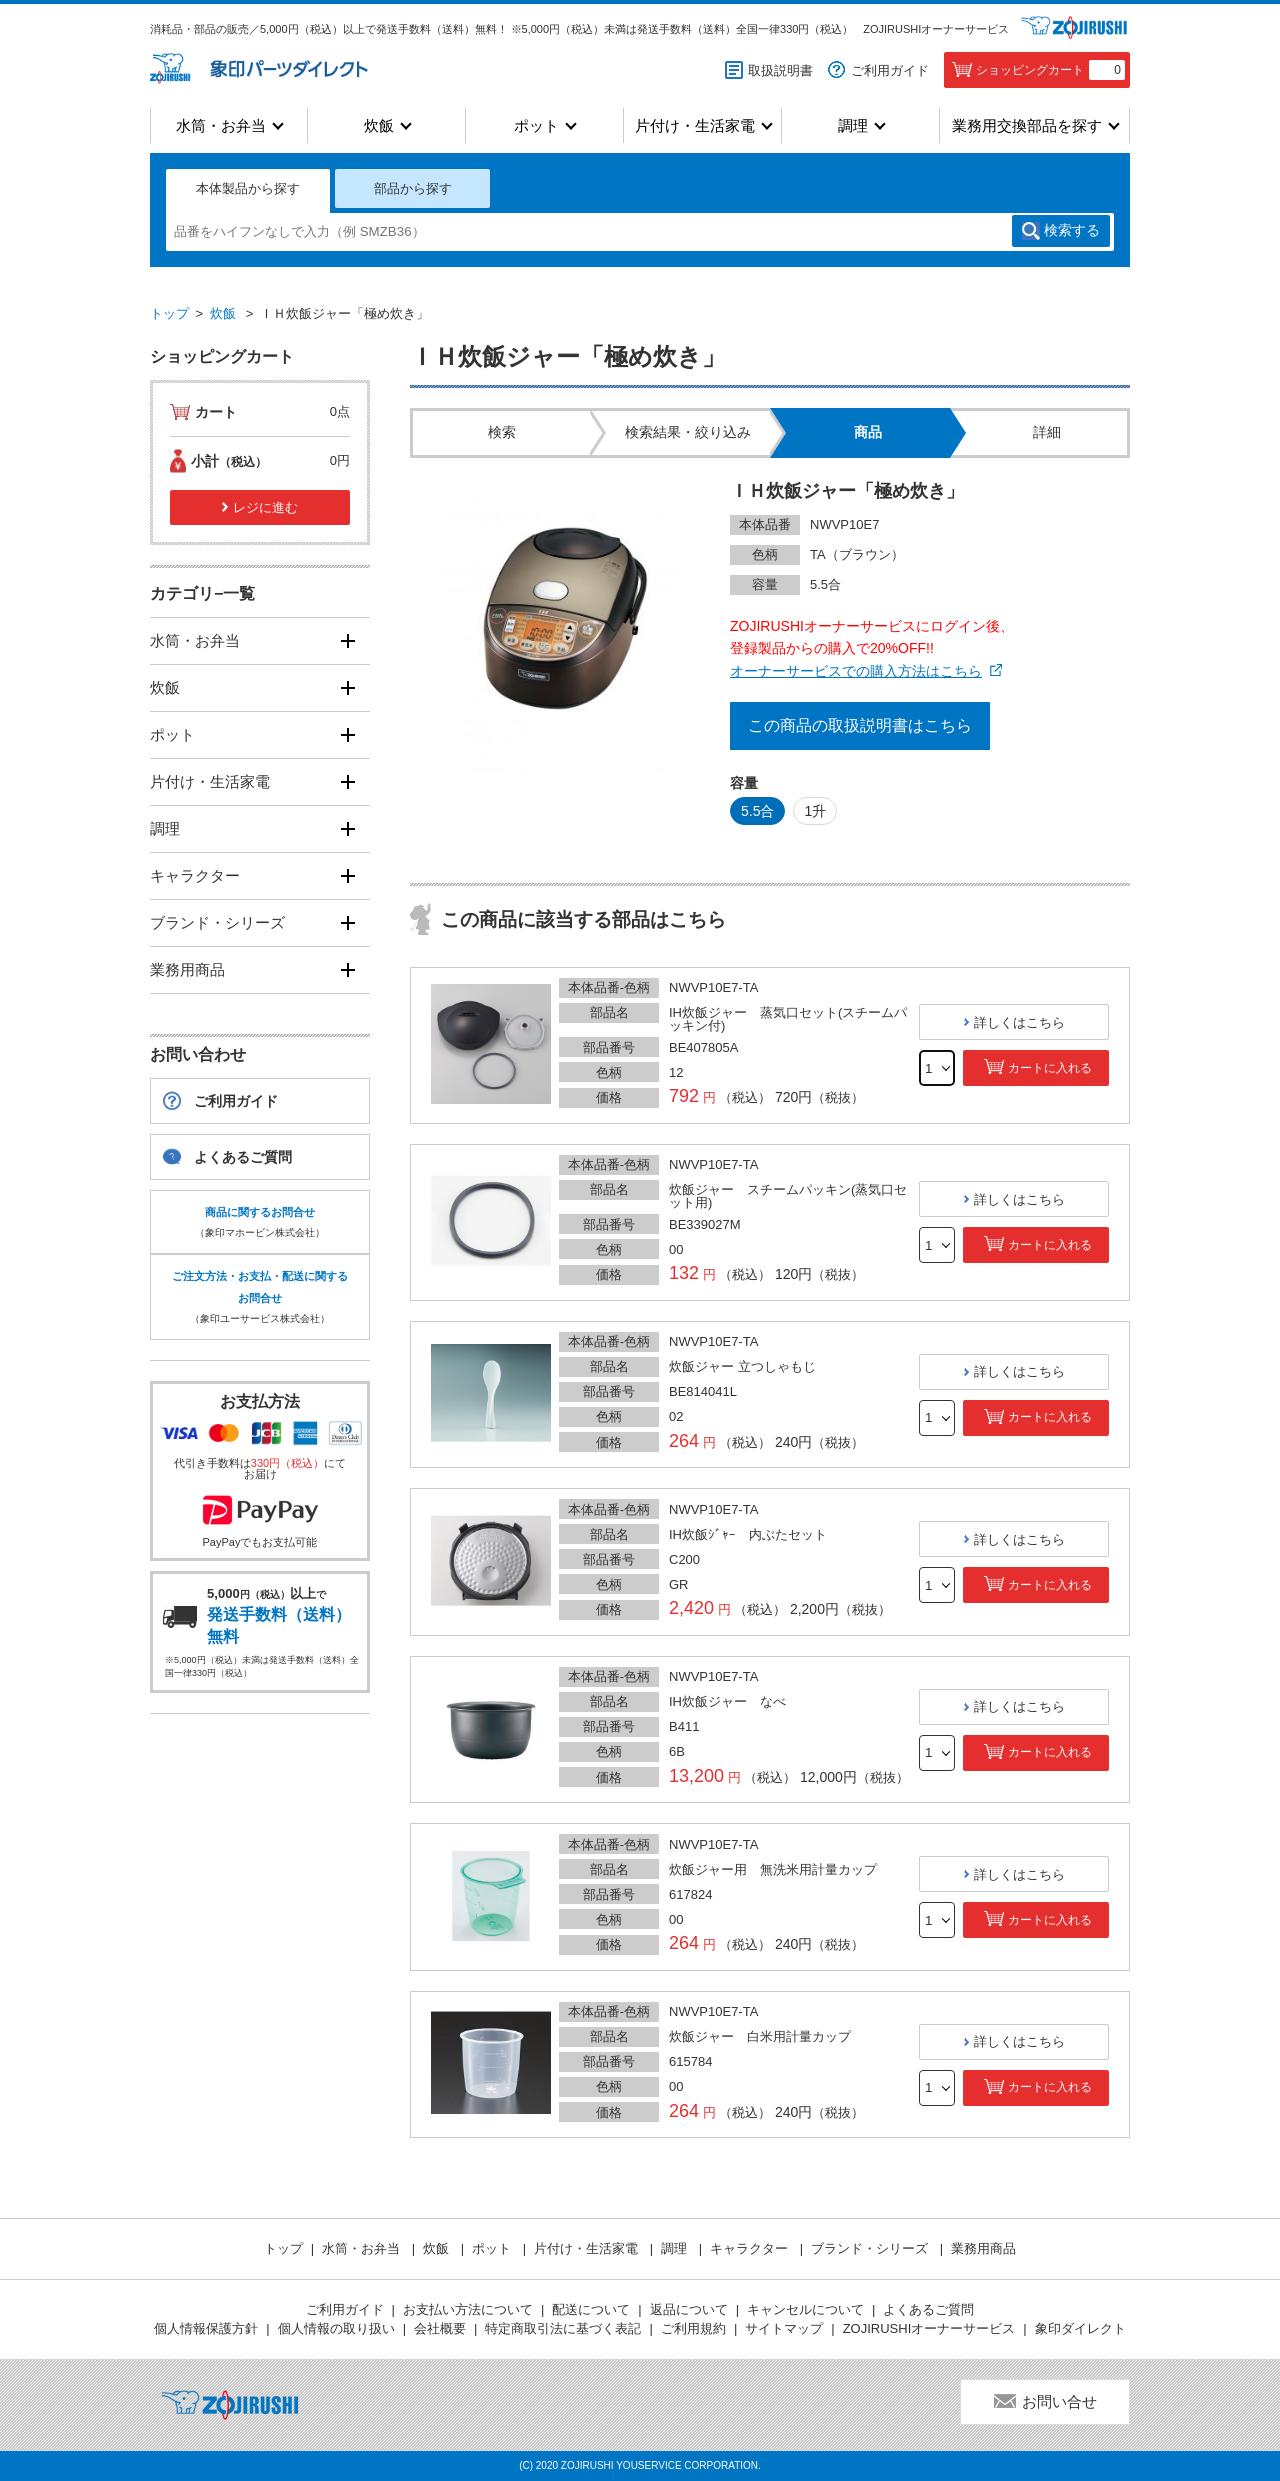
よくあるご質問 (243, 1157)
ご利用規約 (693, 2328)
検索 (1072, 231)
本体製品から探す (248, 188)
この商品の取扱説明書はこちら (860, 725)
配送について (591, 2309)
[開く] (347, 640)
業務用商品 (187, 969)
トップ (169, 313)
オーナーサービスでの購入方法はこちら (856, 671)
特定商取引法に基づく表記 (563, 2328)
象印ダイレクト (1080, 2328)
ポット (536, 125)
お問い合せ (1059, 2401)
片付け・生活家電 (695, 125)
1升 (815, 811)
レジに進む (265, 507)
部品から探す (413, 188)
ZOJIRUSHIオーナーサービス (936, 29)
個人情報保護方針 (206, 2328)
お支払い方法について (468, 2309)
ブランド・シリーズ (217, 922)
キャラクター (195, 875)
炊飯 (379, 125)
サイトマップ (784, 2328)
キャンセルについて (805, 2309)
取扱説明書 (780, 70)
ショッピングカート (1050, 70)
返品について (689, 2309)
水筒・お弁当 (221, 125)
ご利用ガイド (890, 70)
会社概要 (440, 2328)
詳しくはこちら (1019, 1022)
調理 (853, 125)
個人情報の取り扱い (336, 2328)
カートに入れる (1050, 1068)
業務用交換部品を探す (1027, 125)
